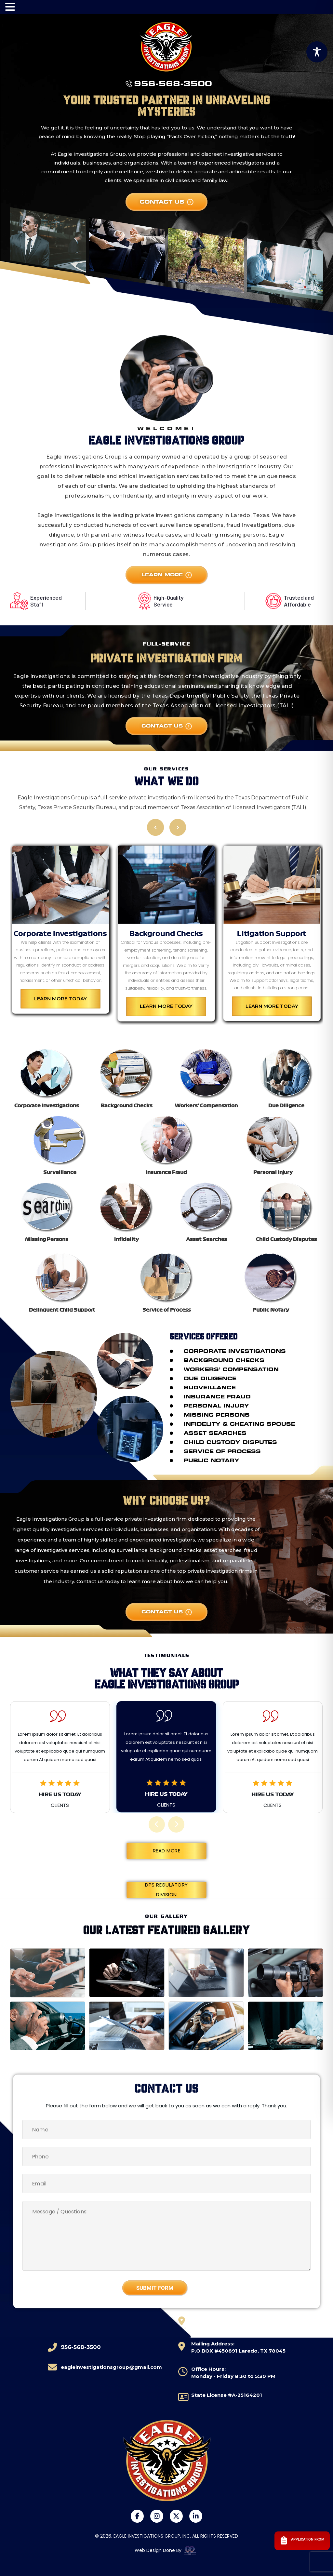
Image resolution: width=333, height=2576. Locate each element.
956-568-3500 (173, 83)
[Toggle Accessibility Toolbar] (317, 52)
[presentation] (157, 1824)
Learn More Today (60, 998)
